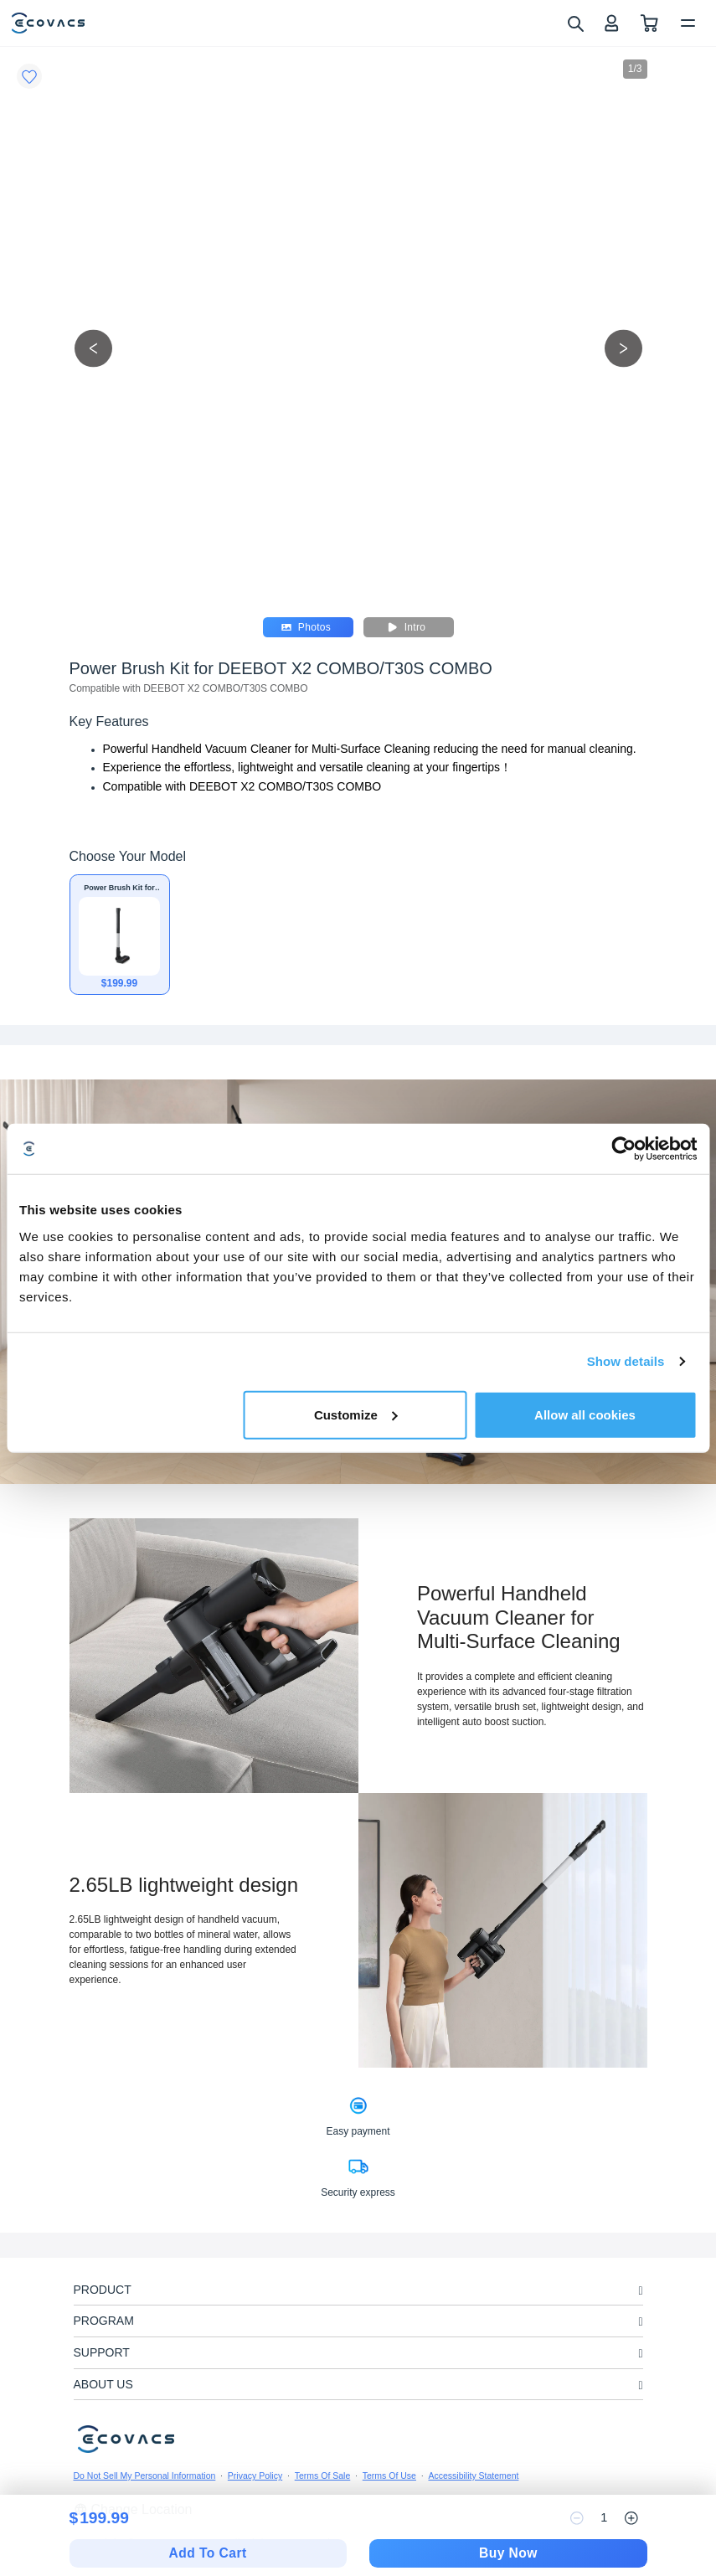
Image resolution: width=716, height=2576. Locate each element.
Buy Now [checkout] (508, 2553)
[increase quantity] (631, 2518)
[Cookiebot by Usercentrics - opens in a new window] (623, 1149)
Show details (626, 1361)
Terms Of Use (389, 2475)
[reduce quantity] (577, 2518)
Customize (356, 1414)
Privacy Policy (255, 2475)
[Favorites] (29, 76)
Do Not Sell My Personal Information (145, 2475)
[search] (575, 22)
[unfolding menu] (640, 2291)
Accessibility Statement (473, 2475)
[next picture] (623, 348)
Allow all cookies (585, 1414)
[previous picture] (93, 348)
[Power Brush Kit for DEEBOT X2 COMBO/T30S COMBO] (120, 934)
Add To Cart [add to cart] (208, 2553)
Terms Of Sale (323, 2475)
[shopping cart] (649, 23)
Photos (306, 627)
